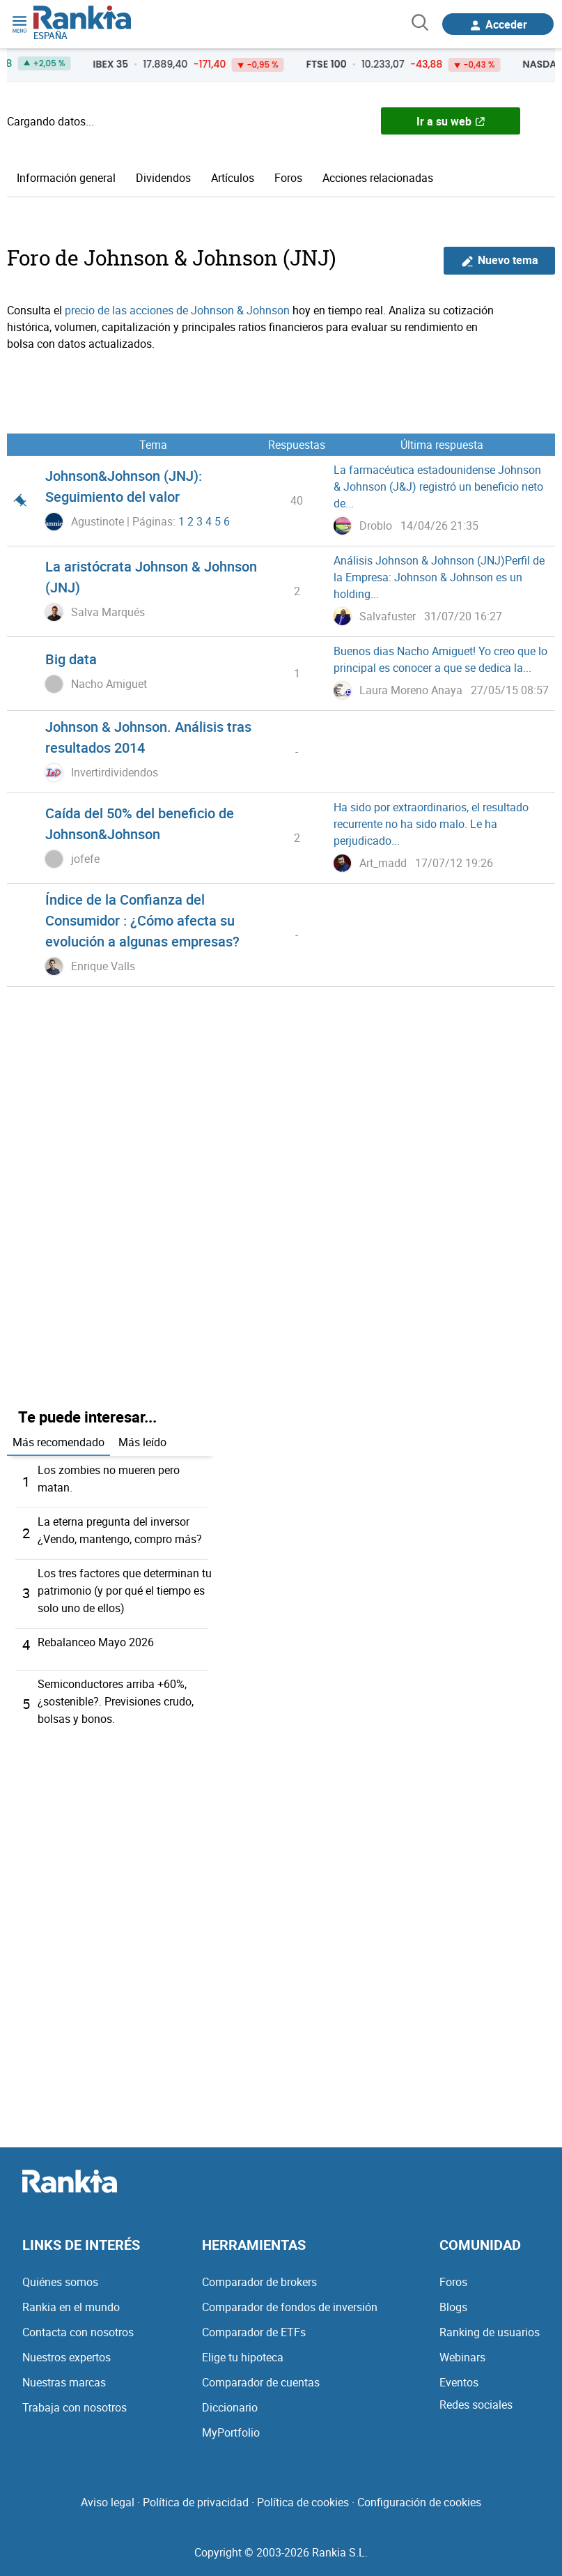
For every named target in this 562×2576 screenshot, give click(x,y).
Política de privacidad (196, 2495)
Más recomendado (58, 1442)
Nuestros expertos (66, 2350)
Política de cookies (303, 2495)
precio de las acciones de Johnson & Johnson (177, 310)
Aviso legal (107, 2495)
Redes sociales (476, 2397)
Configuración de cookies (419, 2495)
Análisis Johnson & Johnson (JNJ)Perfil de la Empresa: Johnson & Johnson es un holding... (439, 577)
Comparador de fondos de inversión (289, 2300)
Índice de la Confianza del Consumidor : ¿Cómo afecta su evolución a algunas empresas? (142, 920)
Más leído (142, 1442)
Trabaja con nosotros (74, 2400)
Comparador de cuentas (261, 2375)
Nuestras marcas (64, 2375)
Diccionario (230, 2400)
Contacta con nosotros (78, 2325)
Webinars (462, 2350)
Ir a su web (450, 120)
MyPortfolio (231, 2425)
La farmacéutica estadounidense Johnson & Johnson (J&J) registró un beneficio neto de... (438, 486)
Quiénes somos (60, 2275)
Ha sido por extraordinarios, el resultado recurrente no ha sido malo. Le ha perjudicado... (431, 823)
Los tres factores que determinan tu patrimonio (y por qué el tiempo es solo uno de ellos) (125, 1587)
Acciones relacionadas (377, 177)
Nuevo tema (499, 260)
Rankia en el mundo (71, 2300)
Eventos (458, 2375)
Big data (71, 659)
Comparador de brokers (259, 2275)
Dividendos (163, 177)
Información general (66, 177)
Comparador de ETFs (254, 2325)
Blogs (453, 2300)
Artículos (232, 177)
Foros (288, 177)
